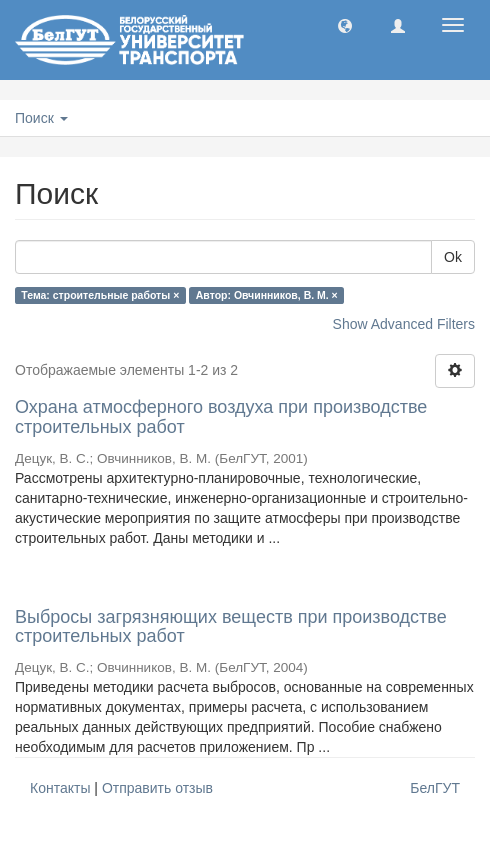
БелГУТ (435, 788)
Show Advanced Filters (404, 324)
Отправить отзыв (157, 788)
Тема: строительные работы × (100, 295)
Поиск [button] (41, 118)
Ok (453, 257)
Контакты (60, 788)
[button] (345, 25)
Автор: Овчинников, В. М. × (267, 295)
